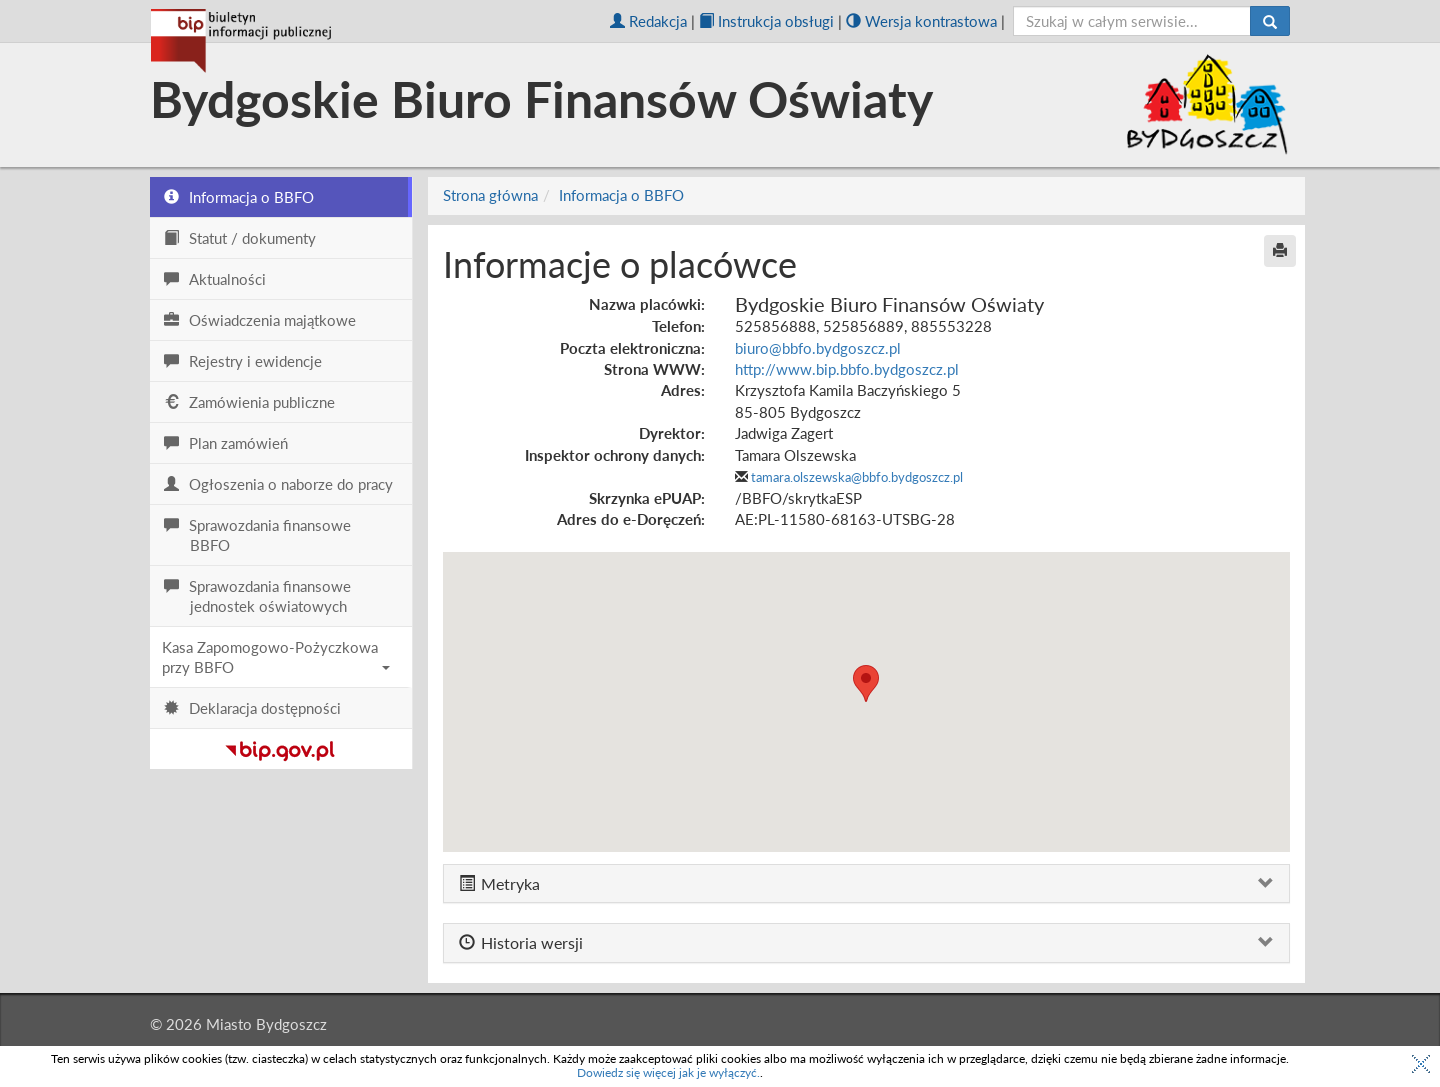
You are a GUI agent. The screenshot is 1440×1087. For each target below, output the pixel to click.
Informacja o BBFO (621, 195)
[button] (866, 683)
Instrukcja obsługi (766, 21)
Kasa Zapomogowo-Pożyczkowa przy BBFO (276, 657)
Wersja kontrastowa (921, 21)
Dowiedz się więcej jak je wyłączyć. (668, 1072)
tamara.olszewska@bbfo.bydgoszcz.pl (857, 477)
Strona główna (490, 195)
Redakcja (648, 21)
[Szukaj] (1270, 21)
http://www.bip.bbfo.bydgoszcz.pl (847, 369)
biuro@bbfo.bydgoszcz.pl (818, 348)
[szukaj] (1132, 21)
